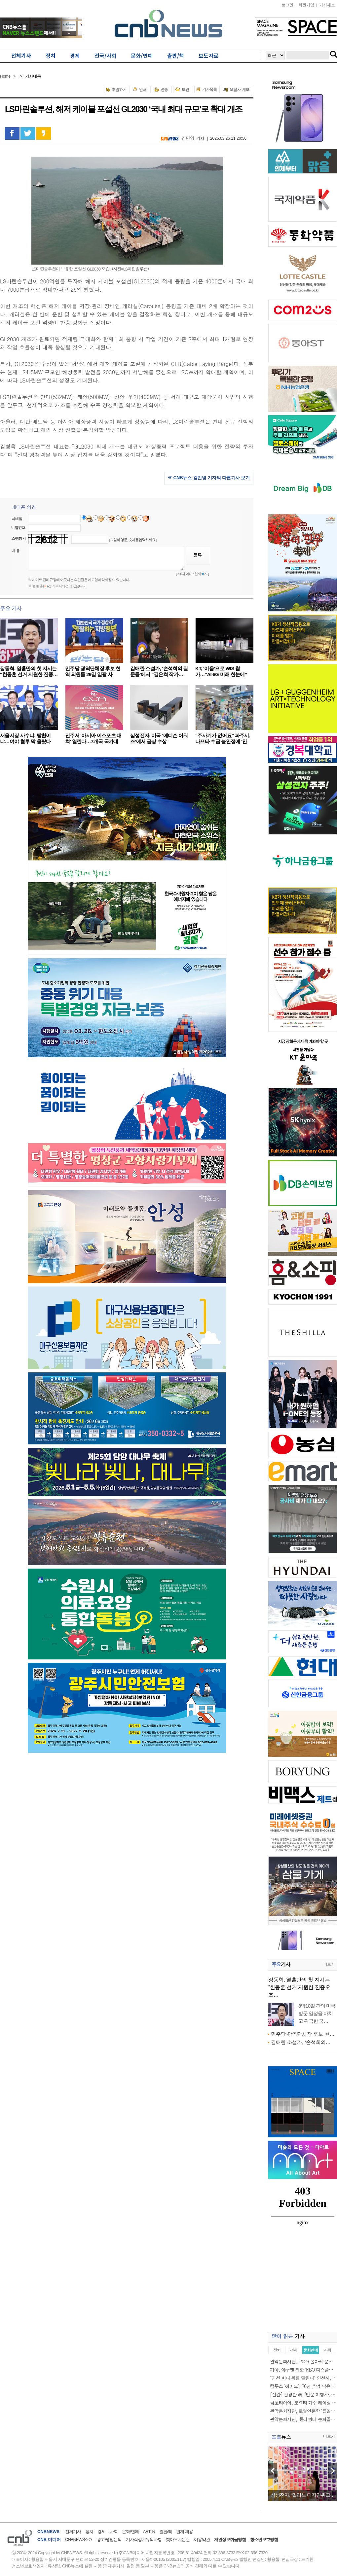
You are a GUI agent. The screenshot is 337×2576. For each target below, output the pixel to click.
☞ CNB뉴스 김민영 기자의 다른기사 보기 (209, 477)
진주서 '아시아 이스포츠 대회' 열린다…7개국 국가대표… (93, 741)
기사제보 (327, 5)
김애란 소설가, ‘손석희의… (301, 2042)
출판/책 (165, 2531)
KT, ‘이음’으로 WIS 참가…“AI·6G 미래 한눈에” (221, 671)
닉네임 (17, 519)
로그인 (287, 5)
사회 (114, 2531)
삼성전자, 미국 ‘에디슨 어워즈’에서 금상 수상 (159, 738)
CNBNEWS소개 (79, 2539)
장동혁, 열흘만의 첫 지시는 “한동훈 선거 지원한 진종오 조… (299, 1987)
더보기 (328, 1964)
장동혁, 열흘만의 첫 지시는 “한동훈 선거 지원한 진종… (29, 671)
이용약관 (202, 2539)
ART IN (149, 2531)
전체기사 (73, 2531)
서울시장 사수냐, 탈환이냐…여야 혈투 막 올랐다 (25, 738)
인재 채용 (184, 2531)
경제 (101, 2531)
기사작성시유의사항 (144, 2539)
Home (5, 76)
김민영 (187, 138)
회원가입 (306, 5)
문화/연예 (130, 2531)
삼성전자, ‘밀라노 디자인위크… (303, 2495)
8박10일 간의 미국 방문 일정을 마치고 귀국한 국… (316, 2013)
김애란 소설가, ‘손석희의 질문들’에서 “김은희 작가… (159, 671)
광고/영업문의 (109, 2539)
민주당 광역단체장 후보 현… (303, 2034)
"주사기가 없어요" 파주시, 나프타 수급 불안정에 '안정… (222, 741)
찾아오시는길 (178, 2539)
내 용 (16, 551)
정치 (89, 2531)
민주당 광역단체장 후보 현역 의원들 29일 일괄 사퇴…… (93, 674)
